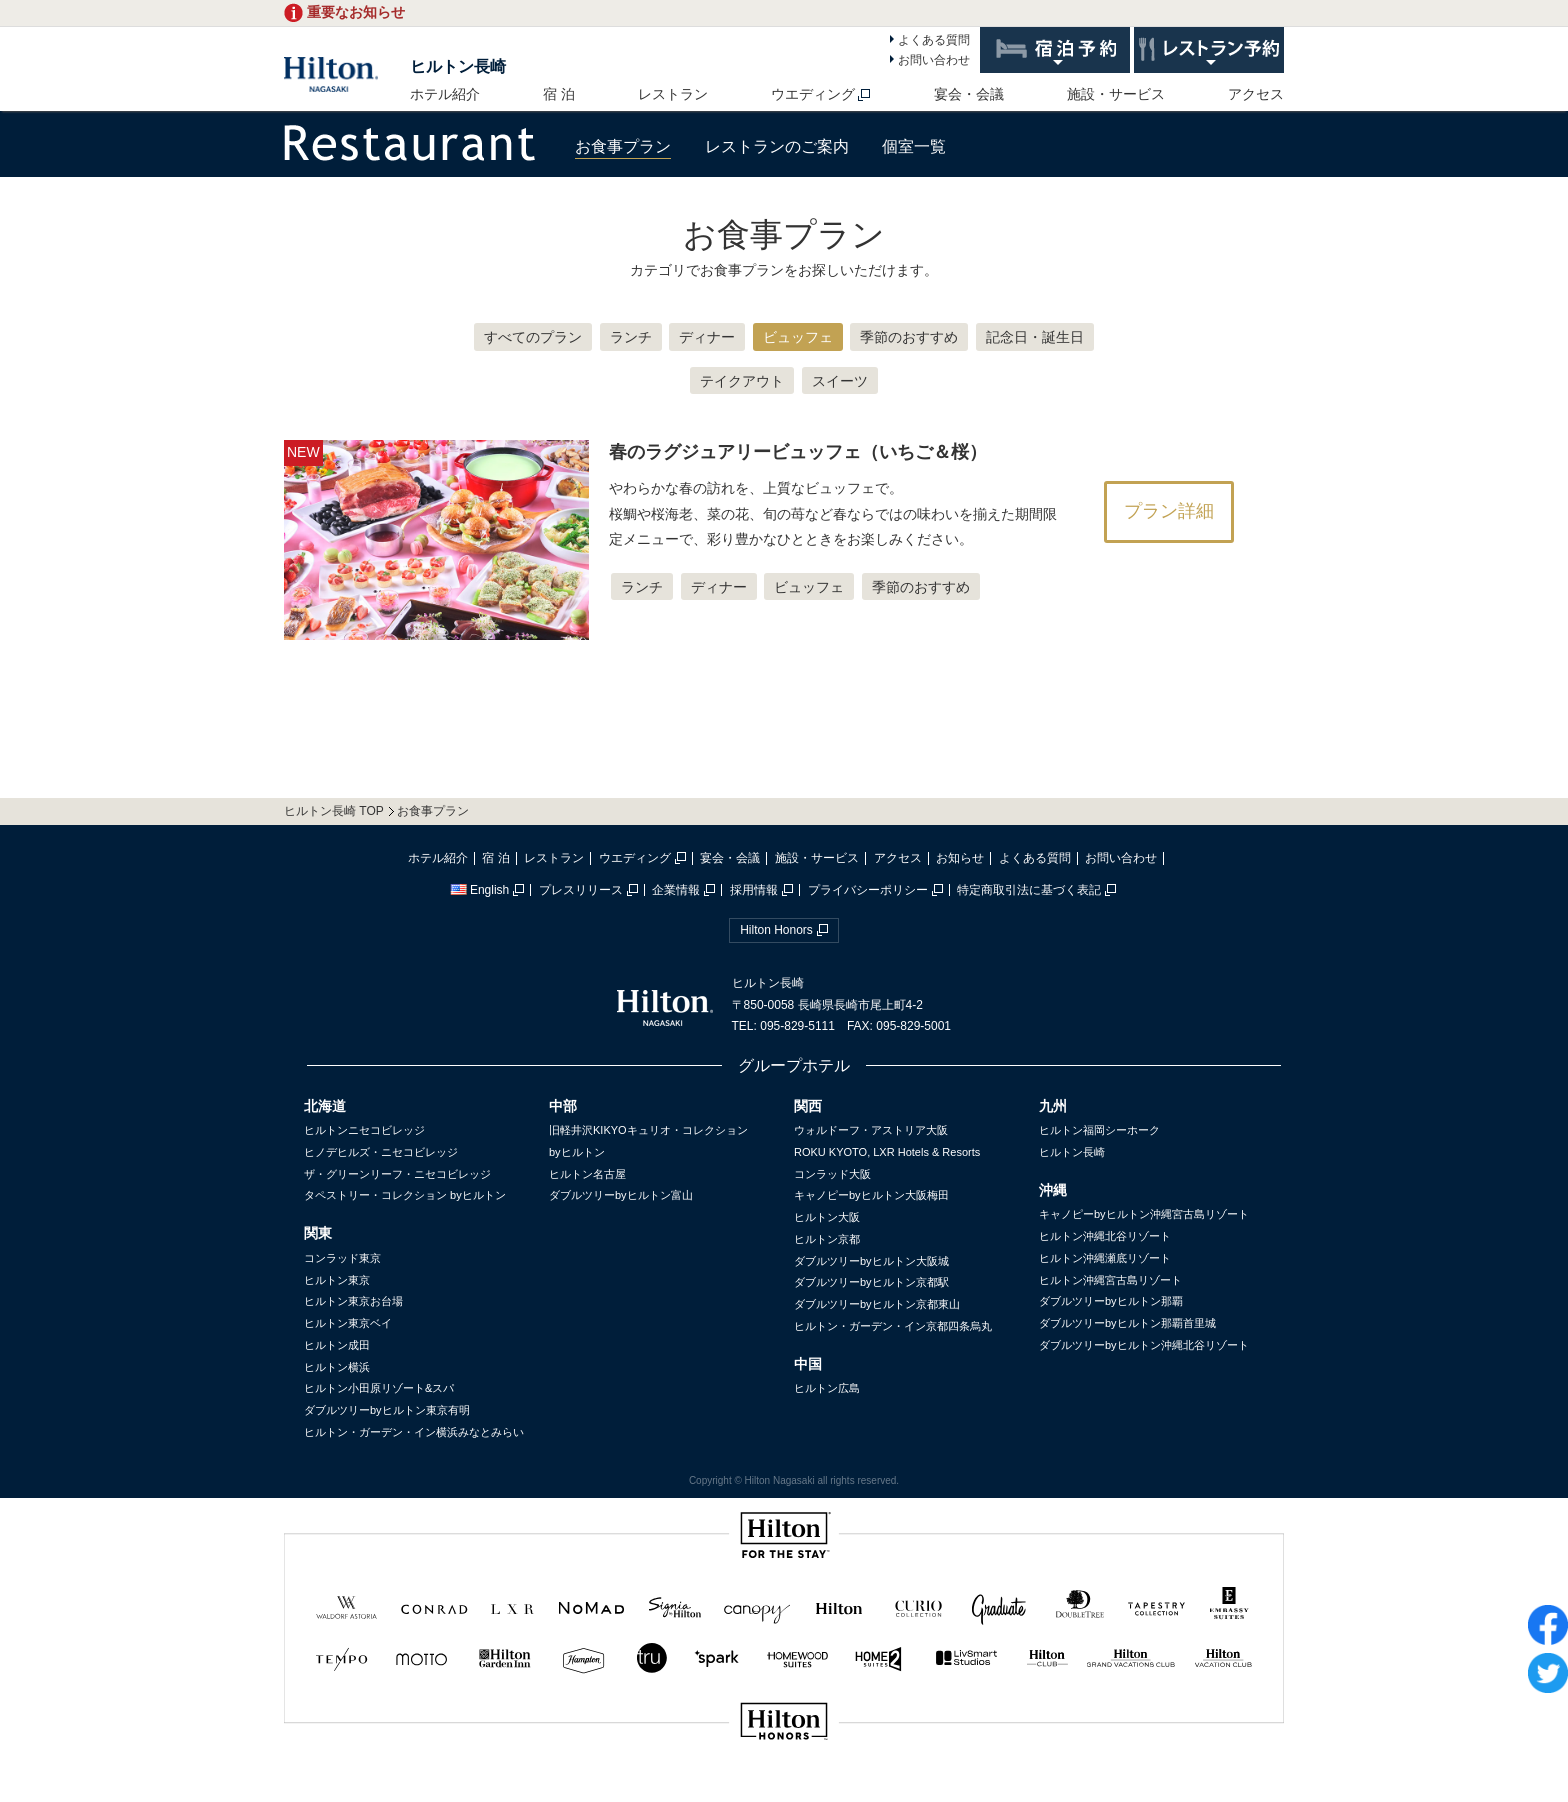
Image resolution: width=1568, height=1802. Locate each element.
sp (784, 1788)
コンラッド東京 (342, 1258)
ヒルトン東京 (337, 1280)
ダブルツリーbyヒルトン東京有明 (387, 1410)
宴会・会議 (969, 94)
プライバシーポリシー (868, 890)
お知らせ (960, 858)
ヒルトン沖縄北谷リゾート (1105, 1236)
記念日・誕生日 (1035, 337)
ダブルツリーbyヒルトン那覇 (1111, 1301)
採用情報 (754, 890)
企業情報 (676, 890)
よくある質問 (934, 40)
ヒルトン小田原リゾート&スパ (379, 1388)
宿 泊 (559, 94)
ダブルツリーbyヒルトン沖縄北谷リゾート (1144, 1345)
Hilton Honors (776, 930)
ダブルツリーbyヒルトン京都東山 (877, 1304)
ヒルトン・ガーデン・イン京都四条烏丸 (893, 1326)
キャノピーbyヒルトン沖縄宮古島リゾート (1144, 1214)
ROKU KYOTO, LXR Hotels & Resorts (887, 1152)
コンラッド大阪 (832, 1174)
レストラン (673, 94)
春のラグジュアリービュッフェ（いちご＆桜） (798, 452)
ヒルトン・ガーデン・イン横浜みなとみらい (414, 1432)
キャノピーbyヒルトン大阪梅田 (871, 1195)
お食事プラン (623, 146)
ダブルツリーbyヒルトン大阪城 (871, 1261)
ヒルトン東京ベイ (348, 1323)
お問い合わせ (934, 60)
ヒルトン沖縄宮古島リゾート (1110, 1280)
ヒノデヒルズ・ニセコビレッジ (381, 1152)
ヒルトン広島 (827, 1388)
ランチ (631, 337)
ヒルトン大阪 (827, 1217)
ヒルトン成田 (337, 1345)
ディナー (707, 337)
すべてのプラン (533, 337)
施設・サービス (1116, 94)
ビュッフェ (798, 337)
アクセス (1256, 94)
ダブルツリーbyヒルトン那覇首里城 (1127, 1323)
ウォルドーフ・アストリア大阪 (871, 1130)
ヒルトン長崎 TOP (334, 811)
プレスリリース (581, 890)
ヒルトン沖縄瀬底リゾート (1105, 1258)
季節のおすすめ (909, 337)
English (479, 890)
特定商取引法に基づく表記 (1029, 890)
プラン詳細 (1169, 511)
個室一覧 (914, 146)
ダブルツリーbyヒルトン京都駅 (871, 1282)
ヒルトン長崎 (458, 66)
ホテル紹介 (445, 94)
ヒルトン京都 (827, 1239)
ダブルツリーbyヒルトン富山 (621, 1195)
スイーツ (840, 381)
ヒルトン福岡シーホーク (1099, 1130)
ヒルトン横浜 (337, 1367)
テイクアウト (742, 381)
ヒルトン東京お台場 (353, 1301)
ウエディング (813, 94)
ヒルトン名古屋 (587, 1174)
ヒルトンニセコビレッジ (364, 1130)
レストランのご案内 (777, 146)
